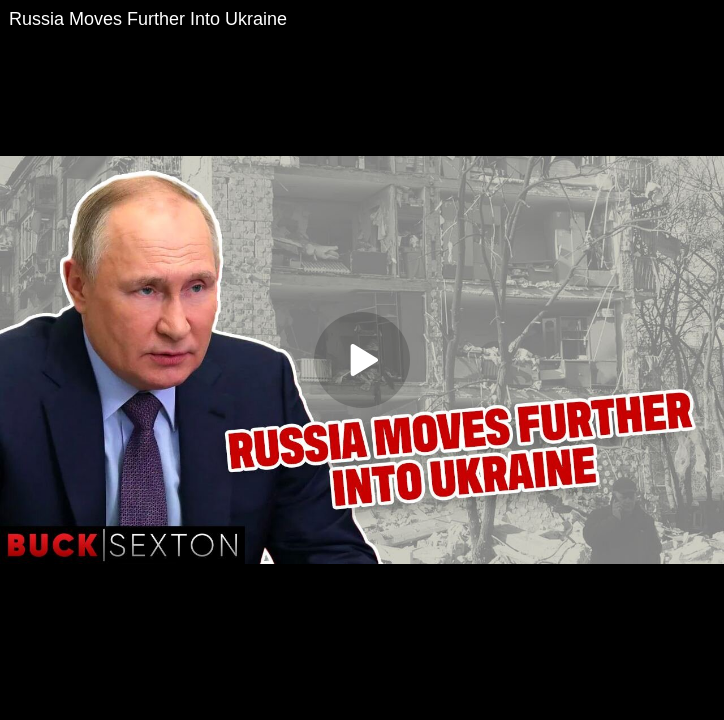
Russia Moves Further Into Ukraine (148, 19)
